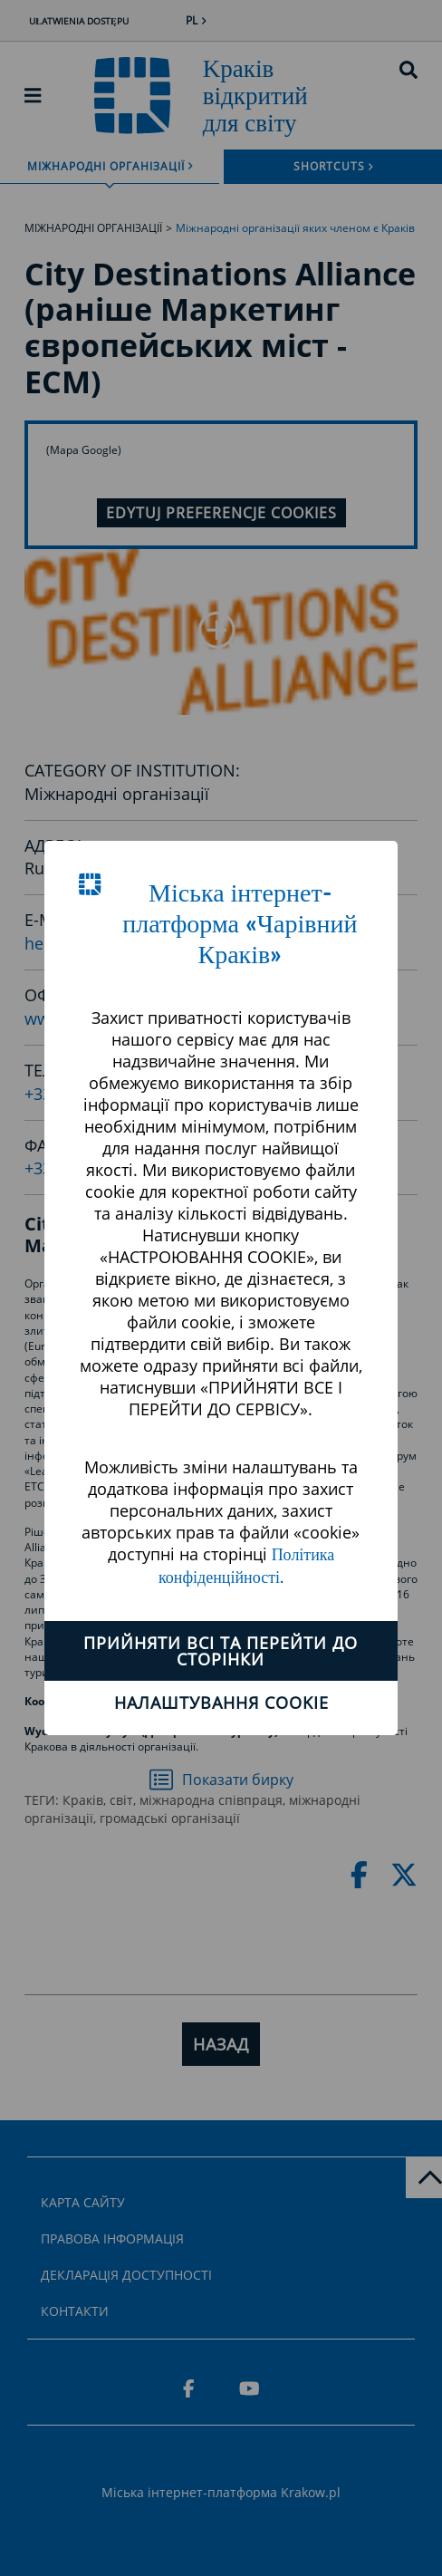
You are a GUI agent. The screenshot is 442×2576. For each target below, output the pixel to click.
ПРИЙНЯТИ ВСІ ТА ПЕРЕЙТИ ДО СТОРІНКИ (220, 1651)
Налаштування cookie (221, 1702)
